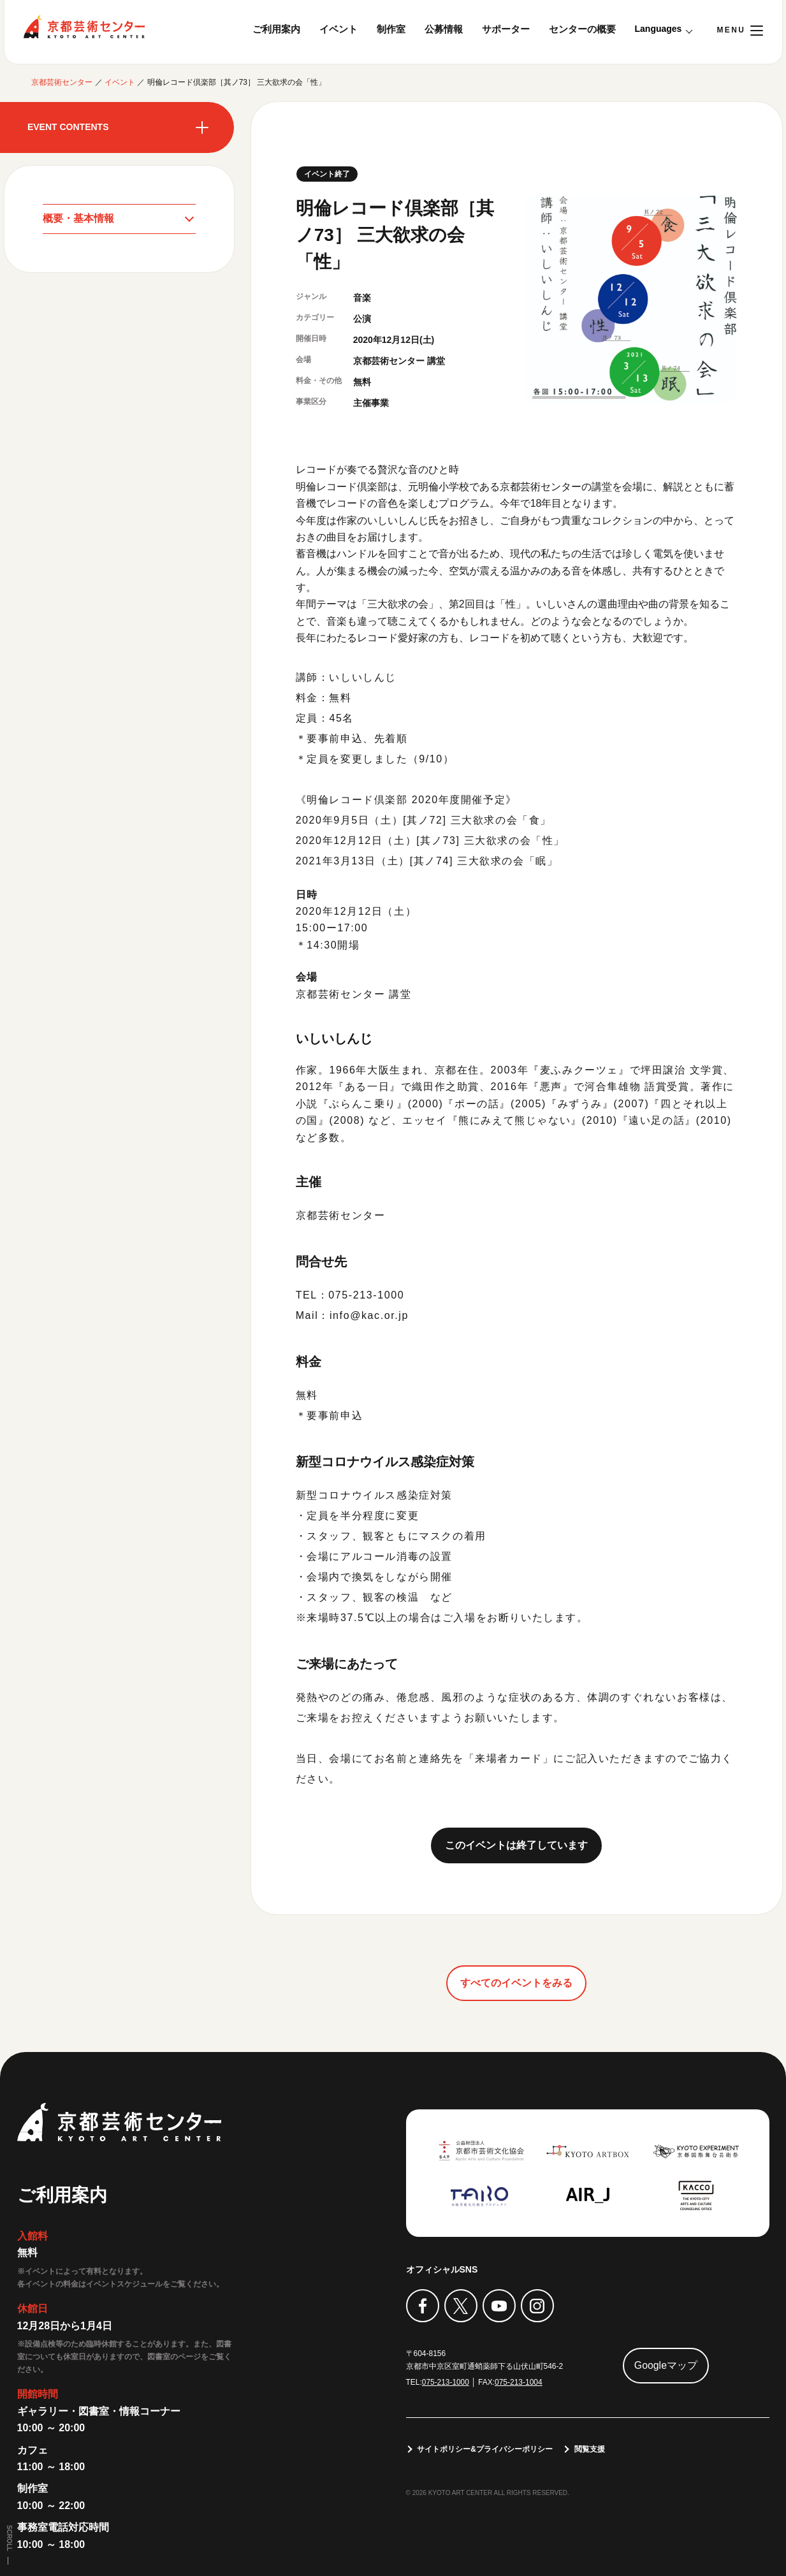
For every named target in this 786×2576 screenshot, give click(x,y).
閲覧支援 (589, 2449)
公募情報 (444, 29)
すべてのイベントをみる (516, 1982)
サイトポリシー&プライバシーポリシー (485, 2449)
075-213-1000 (446, 2382)
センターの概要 (582, 29)
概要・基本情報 (78, 218)
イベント (338, 29)
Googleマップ (666, 2365)
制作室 (391, 29)
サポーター (506, 29)
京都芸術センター (84, 26)
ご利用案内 (276, 29)
